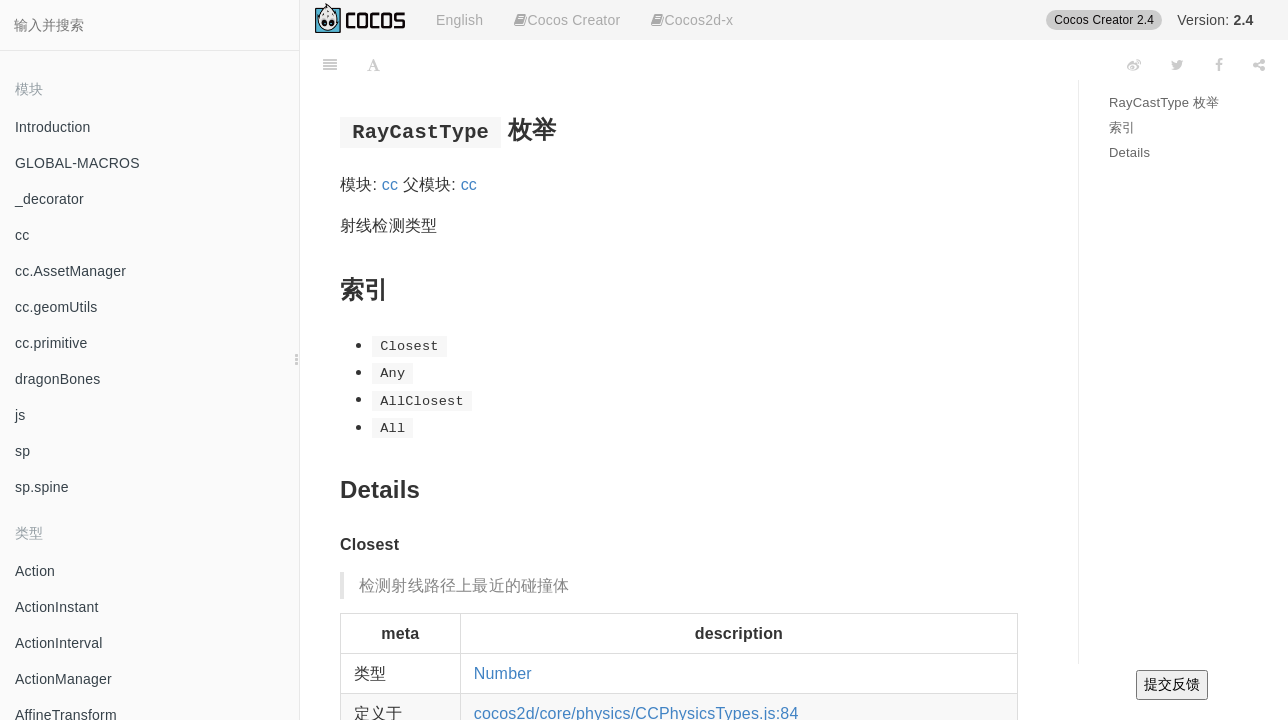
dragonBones (58, 379)
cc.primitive (51, 343)
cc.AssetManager (70, 271)
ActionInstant (57, 607)
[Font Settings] (373, 65)
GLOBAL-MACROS (77, 163)
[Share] (1259, 65)
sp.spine (42, 487)
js (20, 415)
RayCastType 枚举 (1164, 102)
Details (1129, 152)
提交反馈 (1172, 684)
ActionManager (63, 679)
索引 (1122, 127)
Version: (1215, 20)
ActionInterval (59, 643)
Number (503, 673)
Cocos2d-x (692, 20)
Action (35, 571)
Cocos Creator (567, 20)
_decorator (49, 199)
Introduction (53, 127)
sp (22, 451)
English (459, 20)
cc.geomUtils (56, 307)
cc (22, 235)
